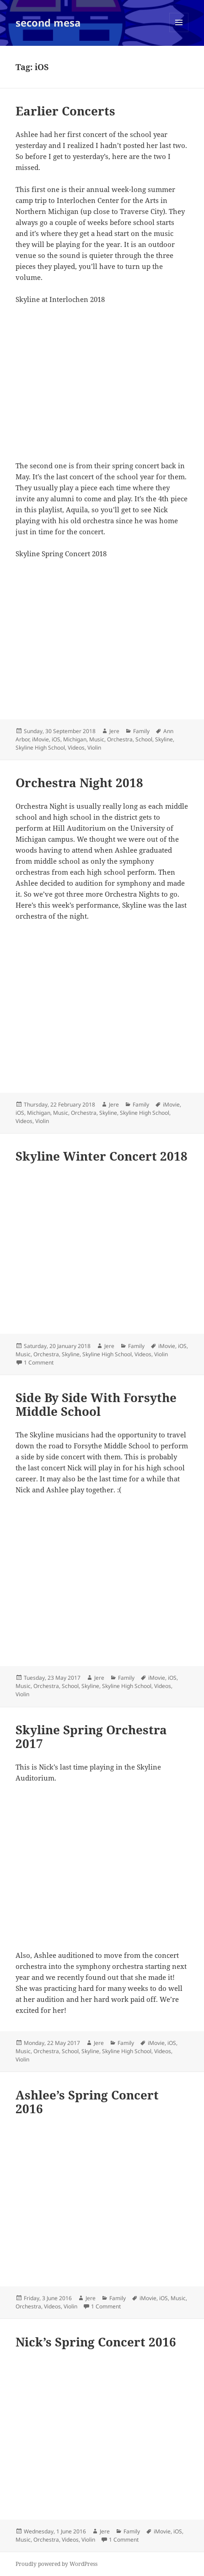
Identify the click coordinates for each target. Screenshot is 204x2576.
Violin (94, 747)
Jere (114, 731)
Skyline (164, 739)
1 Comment (39, 1362)
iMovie (40, 739)
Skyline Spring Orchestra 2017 (91, 1736)
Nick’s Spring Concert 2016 (96, 2342)
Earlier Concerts (65, 111)
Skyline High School (40, 747)
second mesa (48, 22)
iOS (56, 739)
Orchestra (120, 739)
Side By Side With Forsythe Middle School (96, 1404)
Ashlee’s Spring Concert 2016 (87, 2102)
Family (141, 731)
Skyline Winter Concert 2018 (102, 1156)
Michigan (74, 739)
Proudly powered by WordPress (56, 2564)
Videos (76, 747)
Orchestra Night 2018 (79, 782)
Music (96, 739)
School (143, 739)
